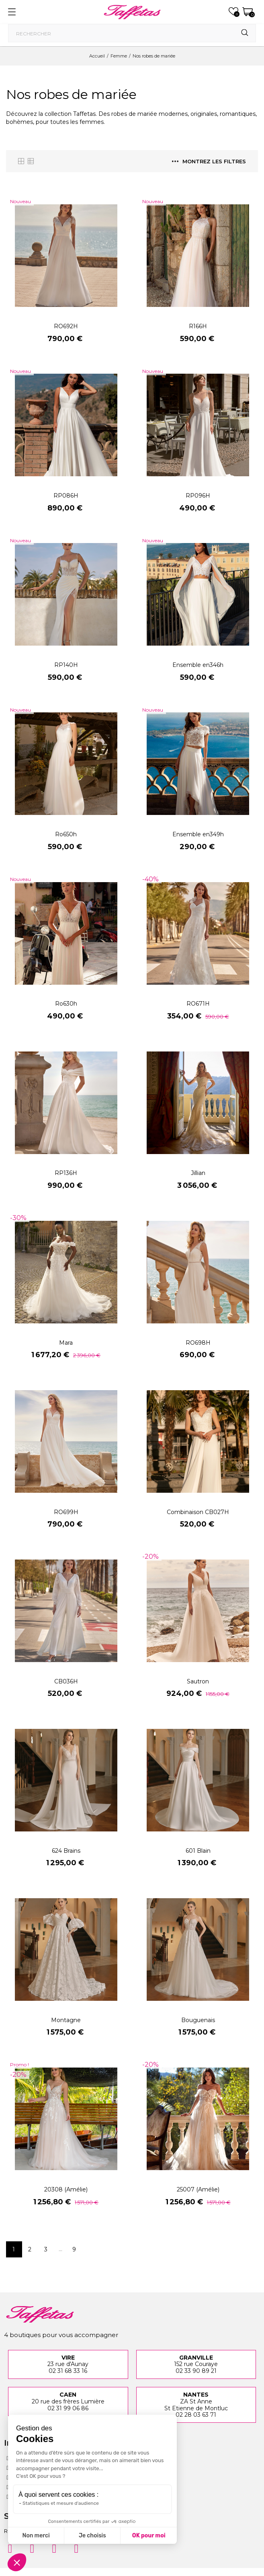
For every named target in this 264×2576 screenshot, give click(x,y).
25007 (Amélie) (198, 2189)
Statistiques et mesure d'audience (61, 2503)
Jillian (198, 1173)
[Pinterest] (54, 2549)
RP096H (198, 495)
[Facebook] (32, 2549)
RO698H (198, 1342)
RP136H (66, 1173)
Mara (66, 1342)
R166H (198, 326)
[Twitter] (76, 2549)
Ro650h (66, 834)
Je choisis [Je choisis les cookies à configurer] (92, 2535)
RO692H (66, 326)
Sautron (198, 1681)
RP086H (65, 495)
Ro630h (66, 1003)
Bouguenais (198, 2020)
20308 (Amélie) (66, 2189)
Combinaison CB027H (198, 1512)
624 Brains (66, 1850)
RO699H (66, 1512)
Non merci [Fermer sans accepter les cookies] (35, 2535)
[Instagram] (10, 2549)
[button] (17, 2562)
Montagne (66, 2020)
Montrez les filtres (209, 161)
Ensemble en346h (197, 665)
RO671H (198, 1003)
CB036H (66, 1681)
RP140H (66, 665)
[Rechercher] (132, 33)
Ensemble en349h (198, 834)
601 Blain (198, 1850)
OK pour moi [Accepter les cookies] (149, 2535)
